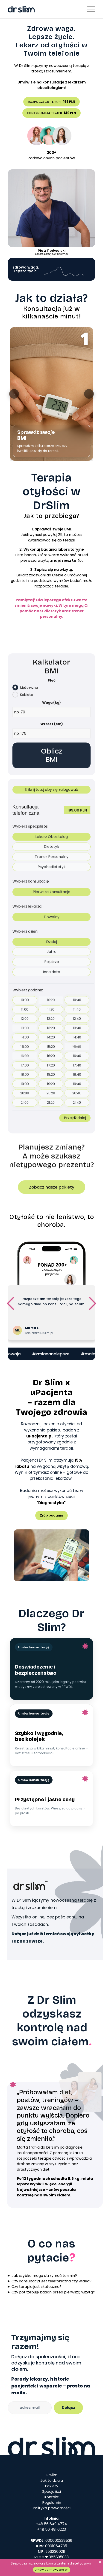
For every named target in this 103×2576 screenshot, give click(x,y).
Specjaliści (51, 2491)
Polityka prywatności (52, 2508)
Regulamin (51, 2502)
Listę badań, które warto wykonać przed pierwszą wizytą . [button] (51, 552)
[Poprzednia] (10, 1303)
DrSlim (51, 2475)
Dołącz (68, 2407)
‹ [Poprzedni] (21, 390)
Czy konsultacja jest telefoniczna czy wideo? (51, 2281)
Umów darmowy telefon (51, 2570)
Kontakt (51, 2497)
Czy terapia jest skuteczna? (37, 2286)
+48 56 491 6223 (51, 2529)
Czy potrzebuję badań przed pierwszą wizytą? (53, 2292)
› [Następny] (81, 390)
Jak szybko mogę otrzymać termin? (44, 2275)
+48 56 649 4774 (51, 2524)
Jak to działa (51, 2480)
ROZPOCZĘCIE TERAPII (51, 101)
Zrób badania (51, 1515)
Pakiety (51, 2486)
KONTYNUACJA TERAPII (51, 113)
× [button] (100, 2562)
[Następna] (92, 1303)
